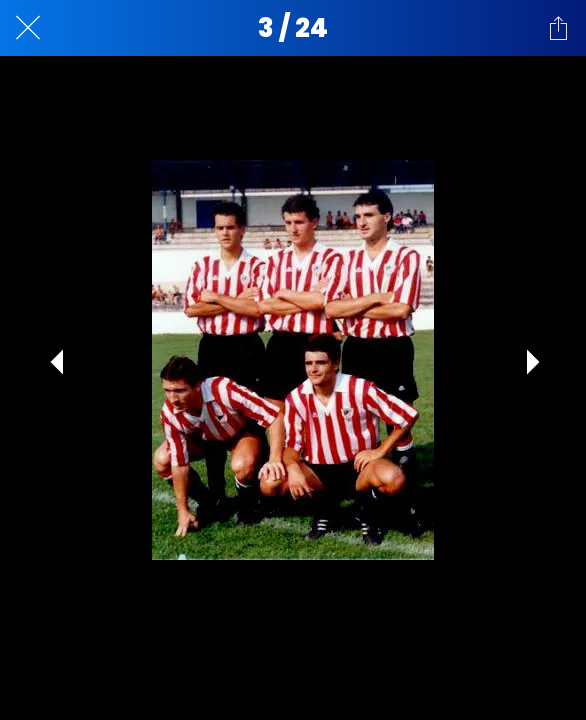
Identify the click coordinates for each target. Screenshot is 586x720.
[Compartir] (558, 28)
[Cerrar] (28, 28)
